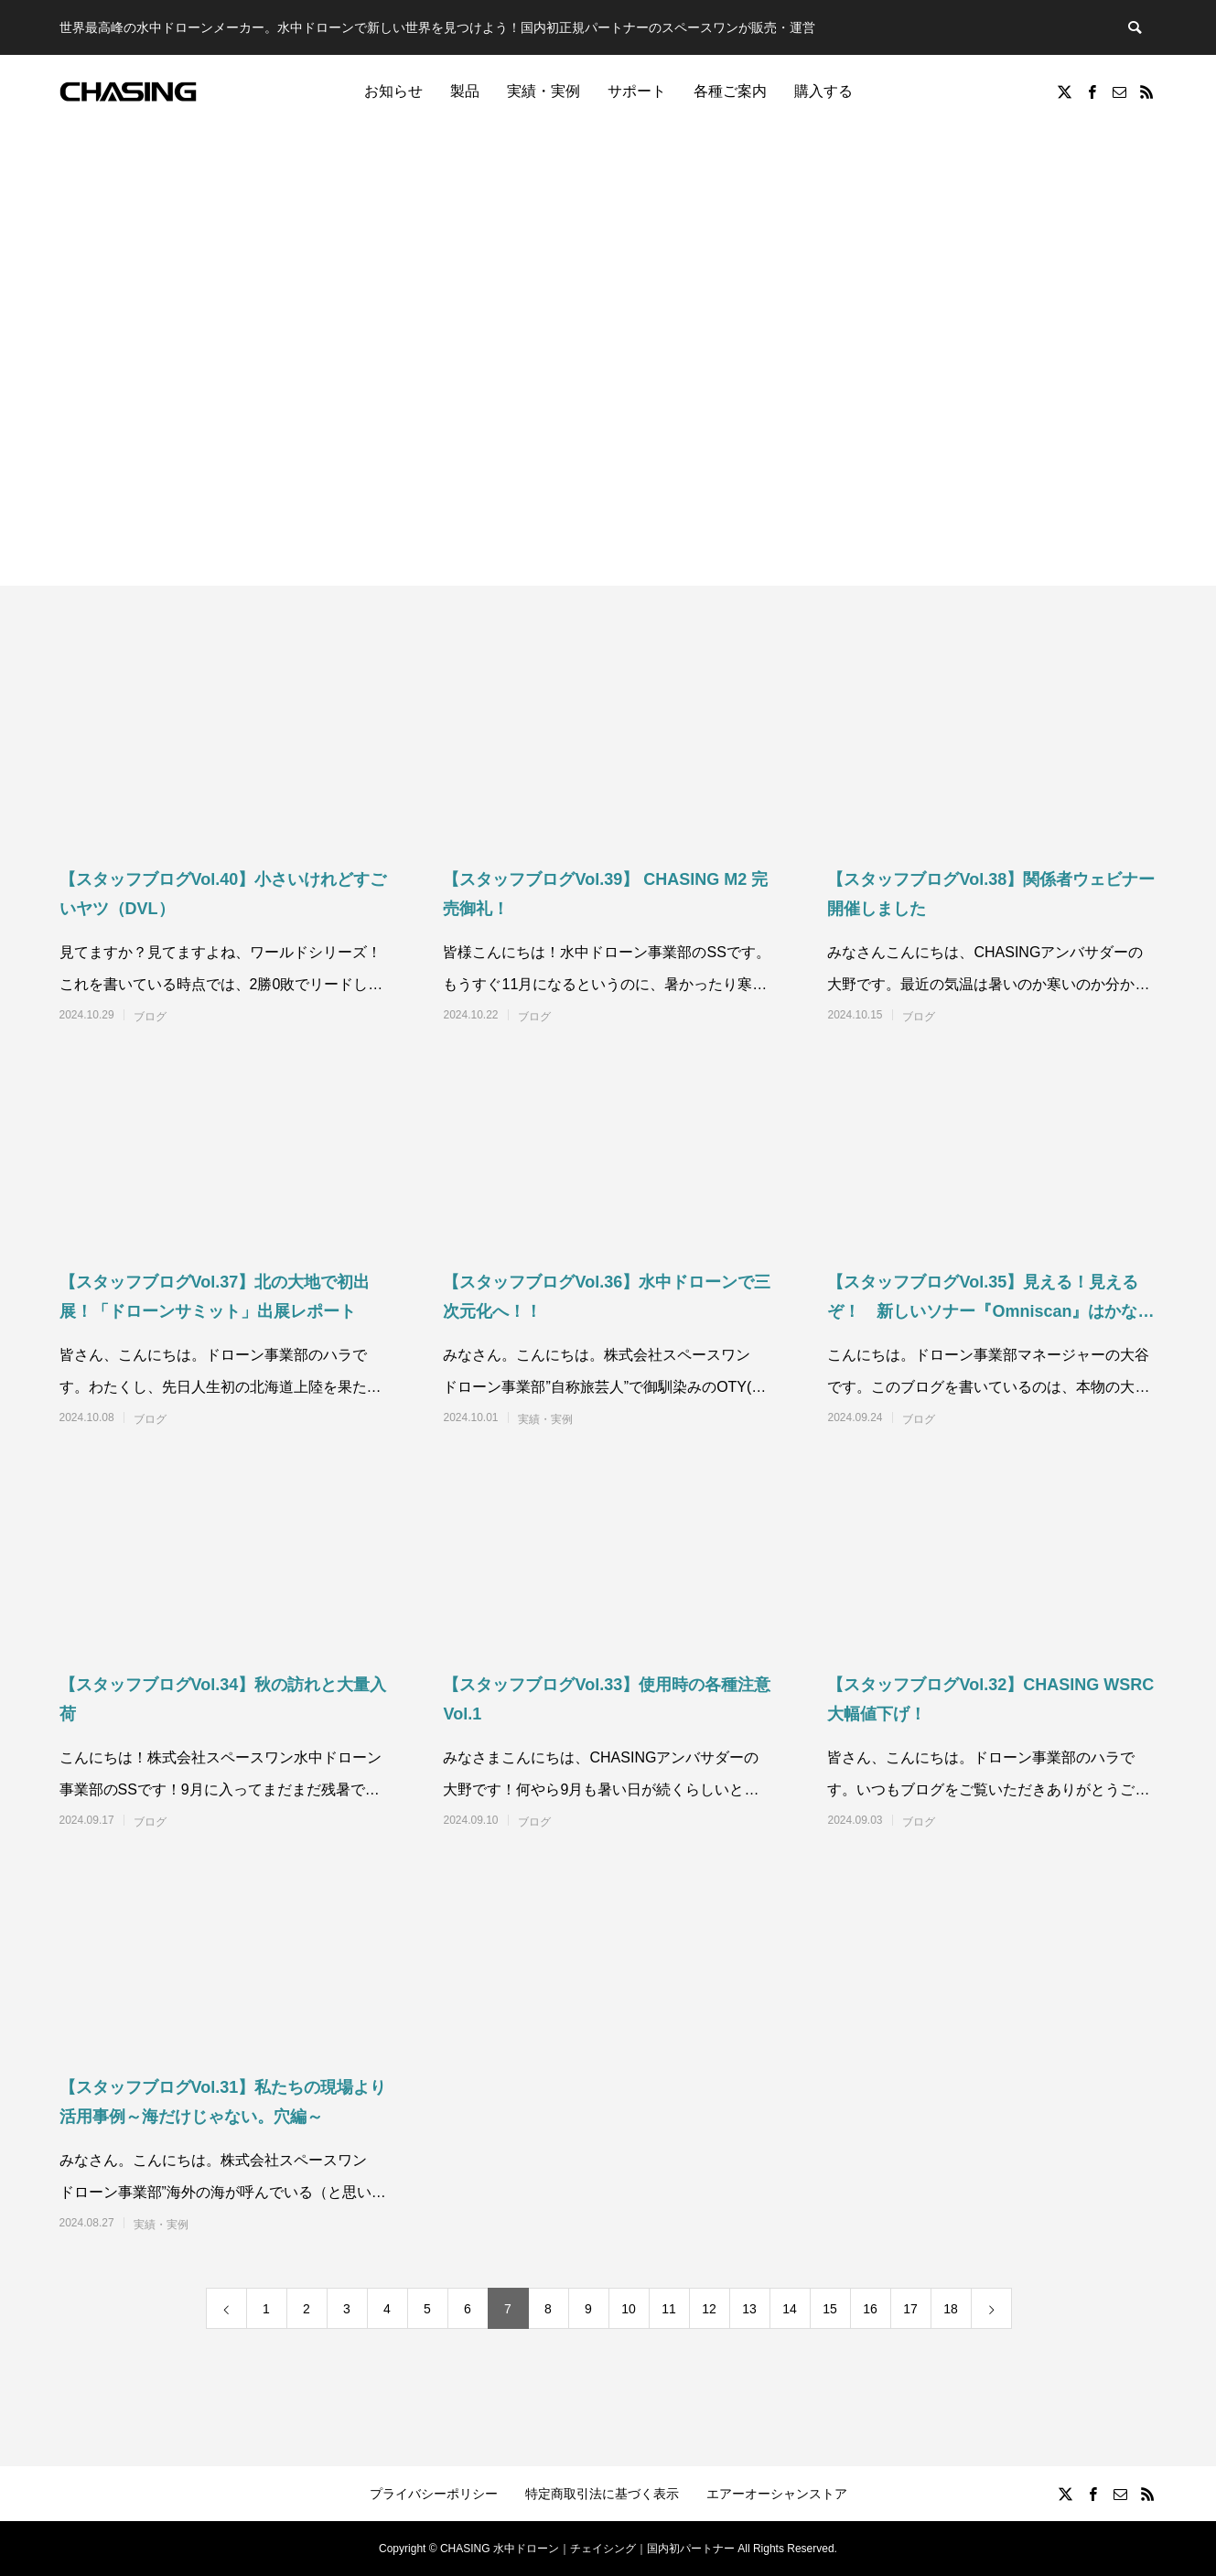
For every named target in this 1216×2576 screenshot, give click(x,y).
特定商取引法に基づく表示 (602, 2493)
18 (950, 2308)
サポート (637, 91)
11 (669, 2308)
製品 (464, 91)
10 (628, 2308)
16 (870, 2308)
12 (709, 2308)
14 (789, 2308)
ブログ (150, 1016)
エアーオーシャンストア (776, 2493)
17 (910, 2308)
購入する (823, 91)
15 (830, 2308)
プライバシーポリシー (434, 2493)
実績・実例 (543, 91)
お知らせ (393, 91)
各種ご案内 (730, 91)
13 (749, 2308)
